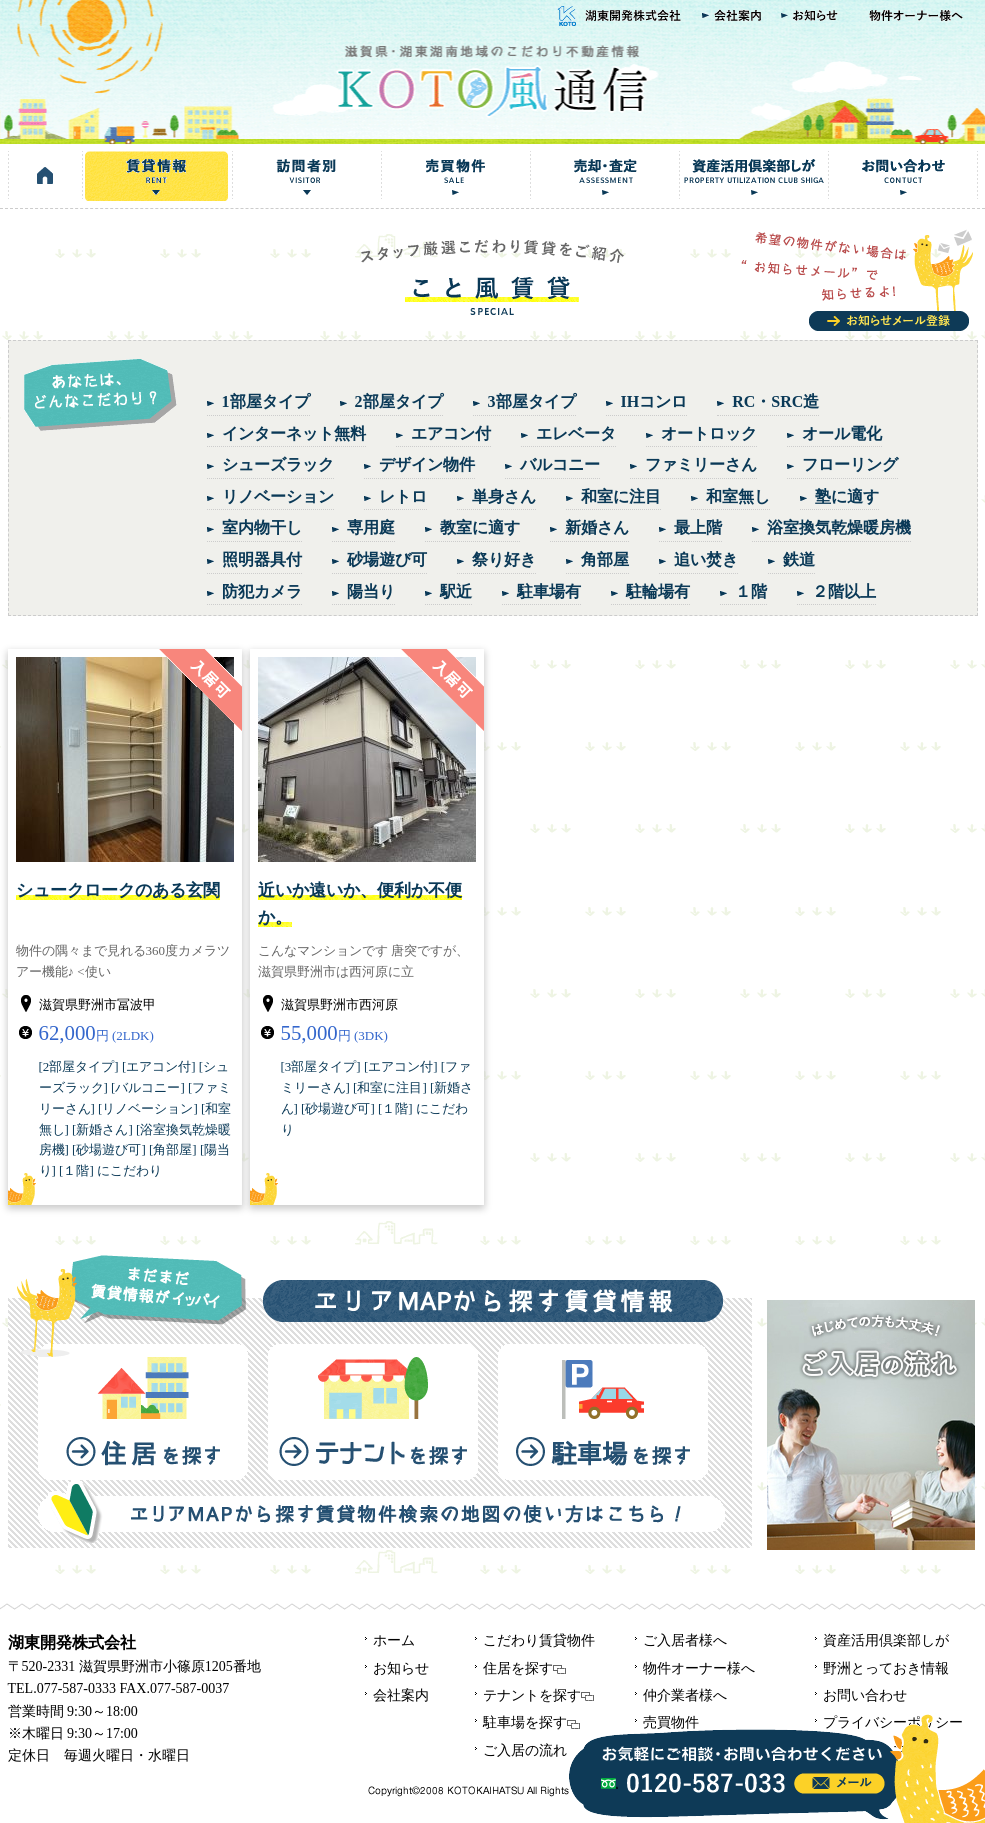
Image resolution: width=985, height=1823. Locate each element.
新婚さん (102, 1129)
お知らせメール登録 (859, 280)
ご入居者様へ (685, 1640)
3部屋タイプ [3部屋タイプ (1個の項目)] (532, 401)
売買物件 (455, 176)
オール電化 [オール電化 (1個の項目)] (842, 433)
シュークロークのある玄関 (118, 890)
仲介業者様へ (685, 1695)
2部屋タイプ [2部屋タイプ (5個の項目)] (399, 401)
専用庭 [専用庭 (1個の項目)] (371, 527)
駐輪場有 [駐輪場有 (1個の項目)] (658, 591)
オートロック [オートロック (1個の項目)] (709, 433)
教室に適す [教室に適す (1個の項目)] (480, 527)
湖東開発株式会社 (617, 16)
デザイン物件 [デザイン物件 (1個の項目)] (427, 464)
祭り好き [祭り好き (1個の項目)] (504, 559)
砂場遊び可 (108, 1149)
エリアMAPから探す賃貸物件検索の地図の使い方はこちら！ (381, 1511)
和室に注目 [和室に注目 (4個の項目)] (621, 496)
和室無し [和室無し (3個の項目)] (738, 496)
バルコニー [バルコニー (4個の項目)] (560, 464)
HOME (45, 176)
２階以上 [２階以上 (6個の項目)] (844, 591)
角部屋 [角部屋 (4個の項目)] (605, 559)
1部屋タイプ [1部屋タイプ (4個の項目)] (266, 401)
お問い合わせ (903, 176)
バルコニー (147, 1087)
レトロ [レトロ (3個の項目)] (403, 496)
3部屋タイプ (321, 1066)
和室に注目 (389, 1087)
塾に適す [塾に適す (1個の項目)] (847, 496)
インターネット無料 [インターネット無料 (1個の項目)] (294, 433)
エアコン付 (158, 1066)
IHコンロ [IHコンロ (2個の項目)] (654, 401)
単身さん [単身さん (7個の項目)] (504, 496)
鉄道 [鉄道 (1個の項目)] (799, 559)
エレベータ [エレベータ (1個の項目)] (576, 433)
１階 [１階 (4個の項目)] (751, 591)
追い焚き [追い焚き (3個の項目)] (706, 559)
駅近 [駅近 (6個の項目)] (456, 591)
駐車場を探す (603, 1412)
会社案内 (731, 16)
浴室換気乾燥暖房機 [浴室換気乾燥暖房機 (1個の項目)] (839, 527)
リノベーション (147, 1108)
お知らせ (812, 16)
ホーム (394, 1640)
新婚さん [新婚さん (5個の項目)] (597, 527)
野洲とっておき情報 (886, 1668)
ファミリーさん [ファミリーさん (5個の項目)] (701, 464)
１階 (76, 1170)
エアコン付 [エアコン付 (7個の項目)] (451, 433)
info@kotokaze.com (839, 1783)
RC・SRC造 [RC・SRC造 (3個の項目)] (775, 401)
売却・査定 (604, 176)
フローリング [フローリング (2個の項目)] (850, 464)
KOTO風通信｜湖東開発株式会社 (492, 78)
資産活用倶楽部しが (753, 176)
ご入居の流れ (525, 1750)
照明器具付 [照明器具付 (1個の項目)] (262, 559)
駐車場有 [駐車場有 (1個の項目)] (549, 591)
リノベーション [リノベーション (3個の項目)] (278, 496)
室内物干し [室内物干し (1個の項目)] (262, 527)
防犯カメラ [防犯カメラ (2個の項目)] (262, 591)
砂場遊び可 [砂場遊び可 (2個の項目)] (387, 559)
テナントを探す (373, 1412)
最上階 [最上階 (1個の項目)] (698, 527)
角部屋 (172, 1149)
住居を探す (143, 1412)
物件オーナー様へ (918, 16)
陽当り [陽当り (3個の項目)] (371, 591)
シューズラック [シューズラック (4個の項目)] (278, 464)
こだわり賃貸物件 (539, 1640)
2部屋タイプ (79, 1066)
